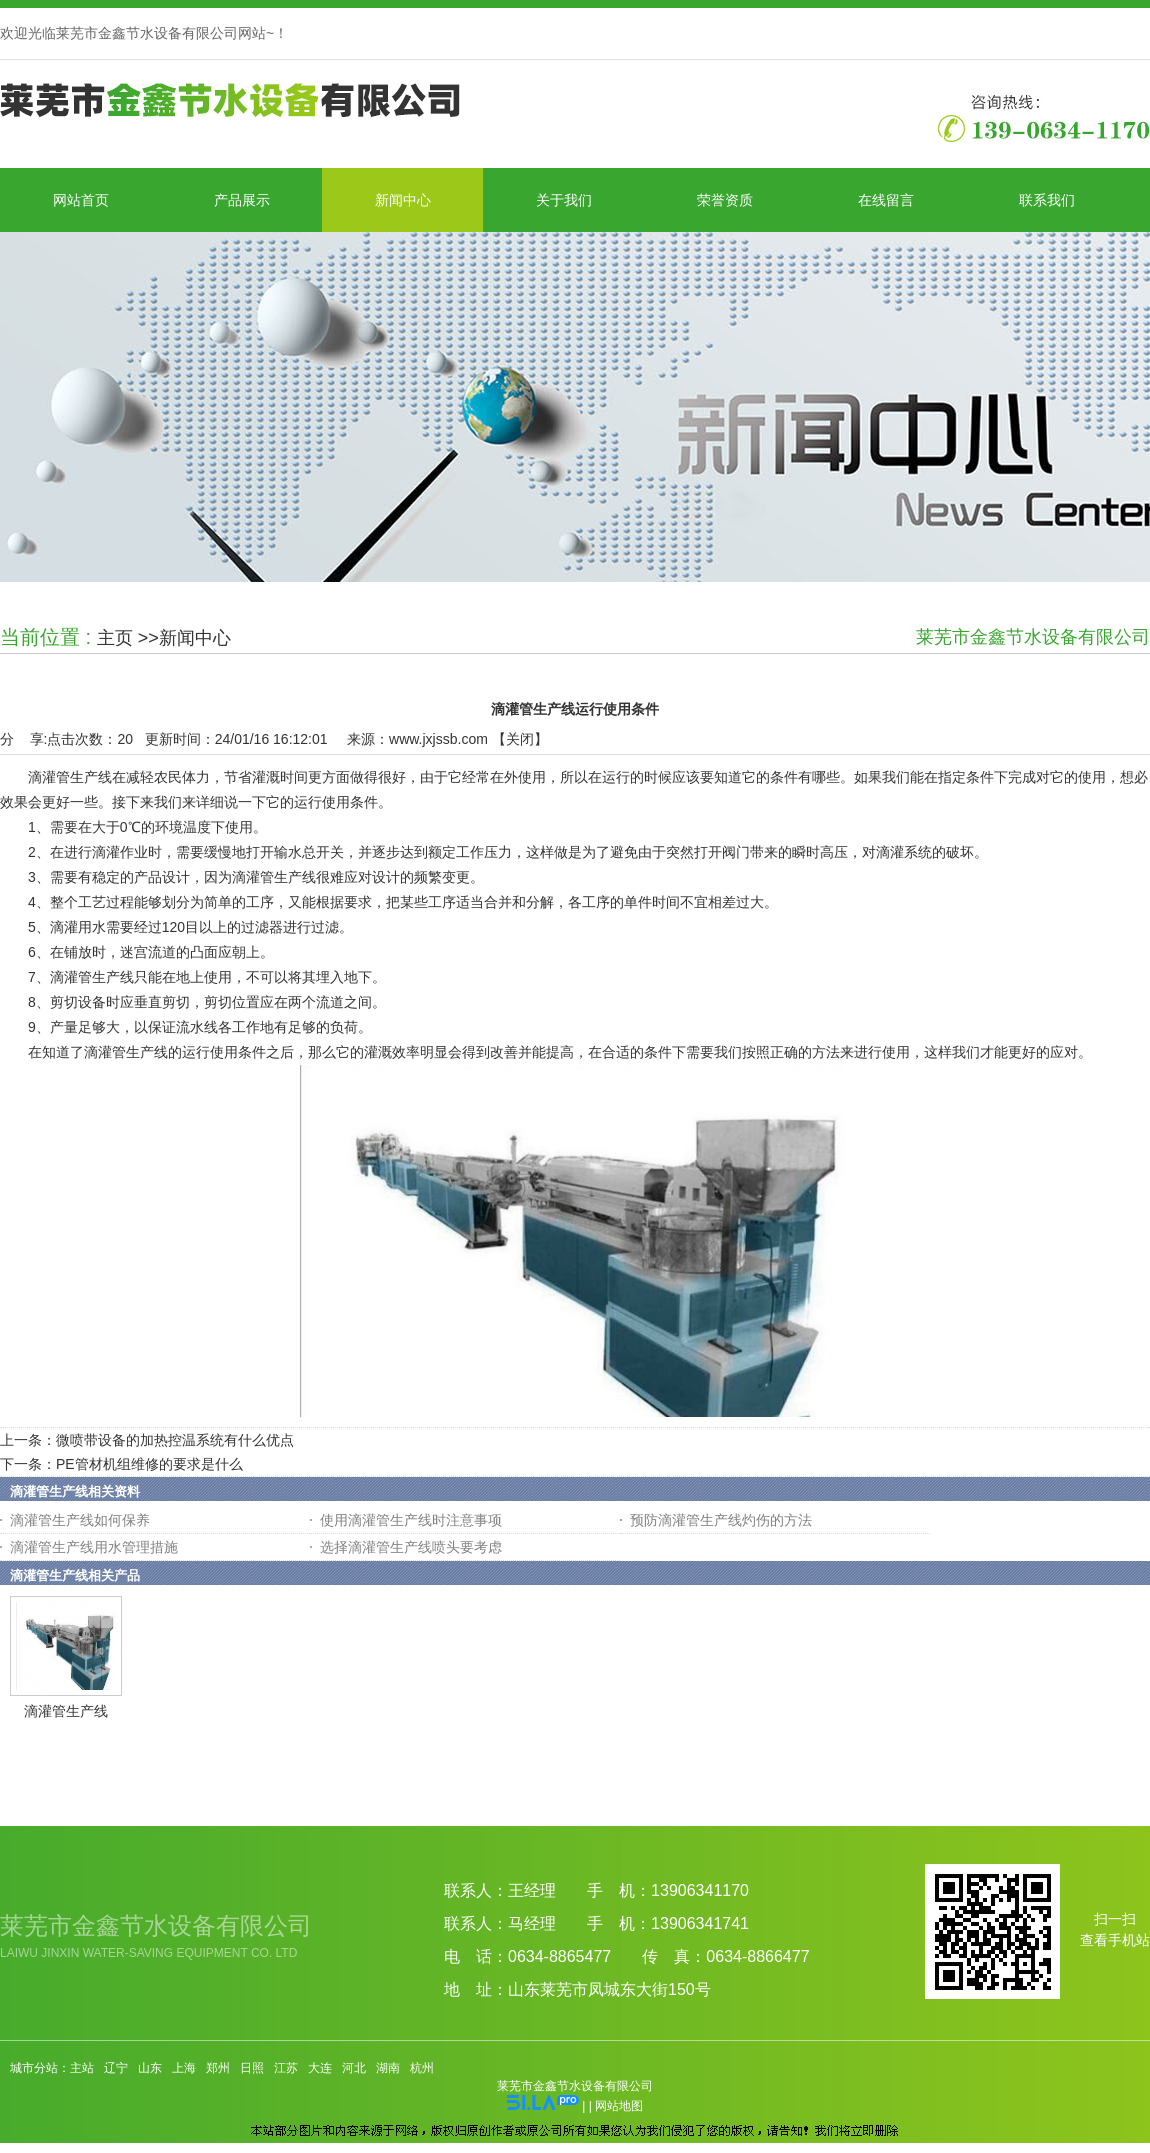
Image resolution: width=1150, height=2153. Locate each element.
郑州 (218, 2068)
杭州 (422, 2068)
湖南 (388, 2068)
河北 (354, 2068)
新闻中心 (195, 638)
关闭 (520, 739)
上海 (184, 2068)
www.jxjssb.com (438, 739)
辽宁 (116, 2068)
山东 (150, 2068)
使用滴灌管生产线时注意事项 (411, 1520)
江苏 (286, 2068)
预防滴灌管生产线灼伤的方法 (721, 1520)
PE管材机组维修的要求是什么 (149, 1464)
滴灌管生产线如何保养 (80, 1520)
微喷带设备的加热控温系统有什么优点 (175, 1440)
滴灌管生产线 (66, 1711)
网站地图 (619, 2106)
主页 (115, 638)
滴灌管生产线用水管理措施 (94, 1547)
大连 (320, 2068)
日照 (252, 2068)
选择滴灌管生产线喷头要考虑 (411, 1547)
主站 (82, 2068)
